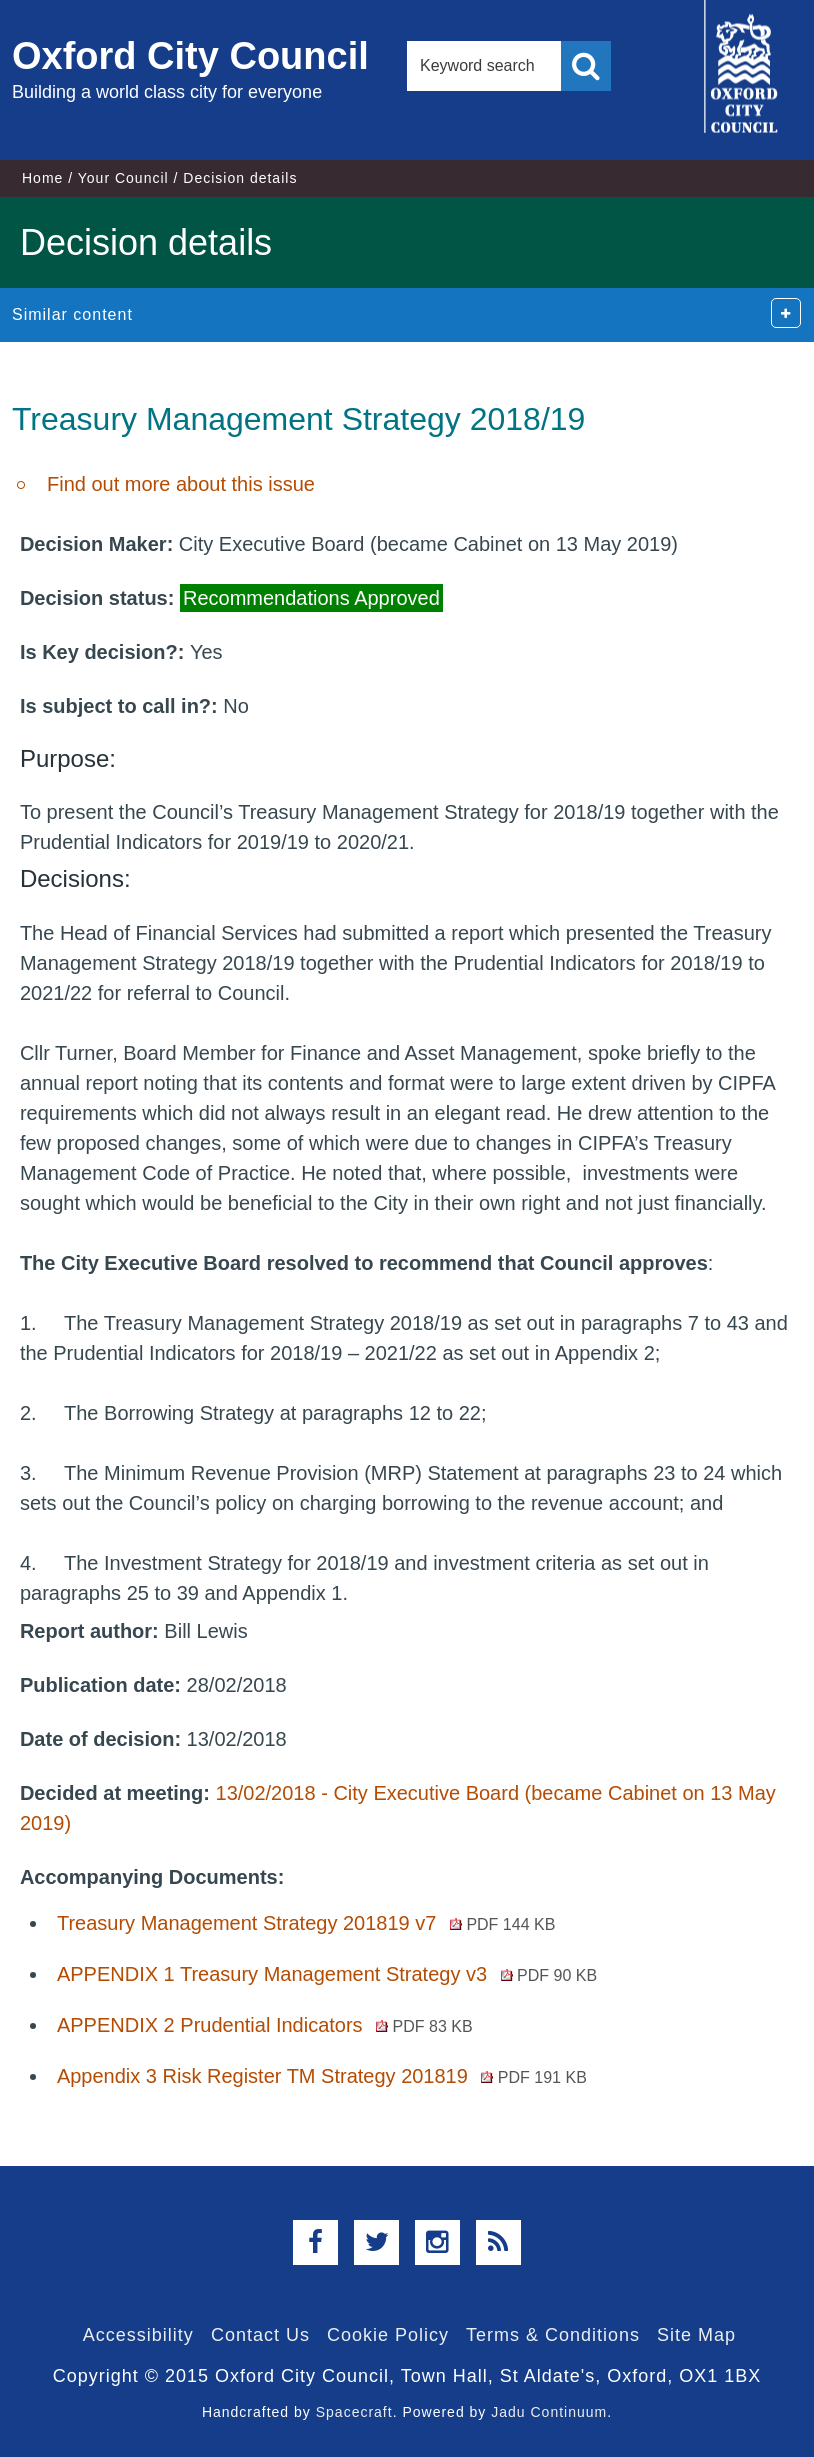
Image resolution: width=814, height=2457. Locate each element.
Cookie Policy (388, 2335)
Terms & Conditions (553, 2335)
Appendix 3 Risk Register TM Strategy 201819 (322, 2076)
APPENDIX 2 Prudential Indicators (265, 2025)
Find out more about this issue (181, 484)
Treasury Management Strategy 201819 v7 (306, 1923)
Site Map (696, 2335)
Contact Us (260, 2335)
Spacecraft (354, 2412)
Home (42, 178)
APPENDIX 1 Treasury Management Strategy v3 (327, 1974)
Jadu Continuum (549, 2412)
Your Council (123, 178)
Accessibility (138, 2335)
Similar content (72, 314)
